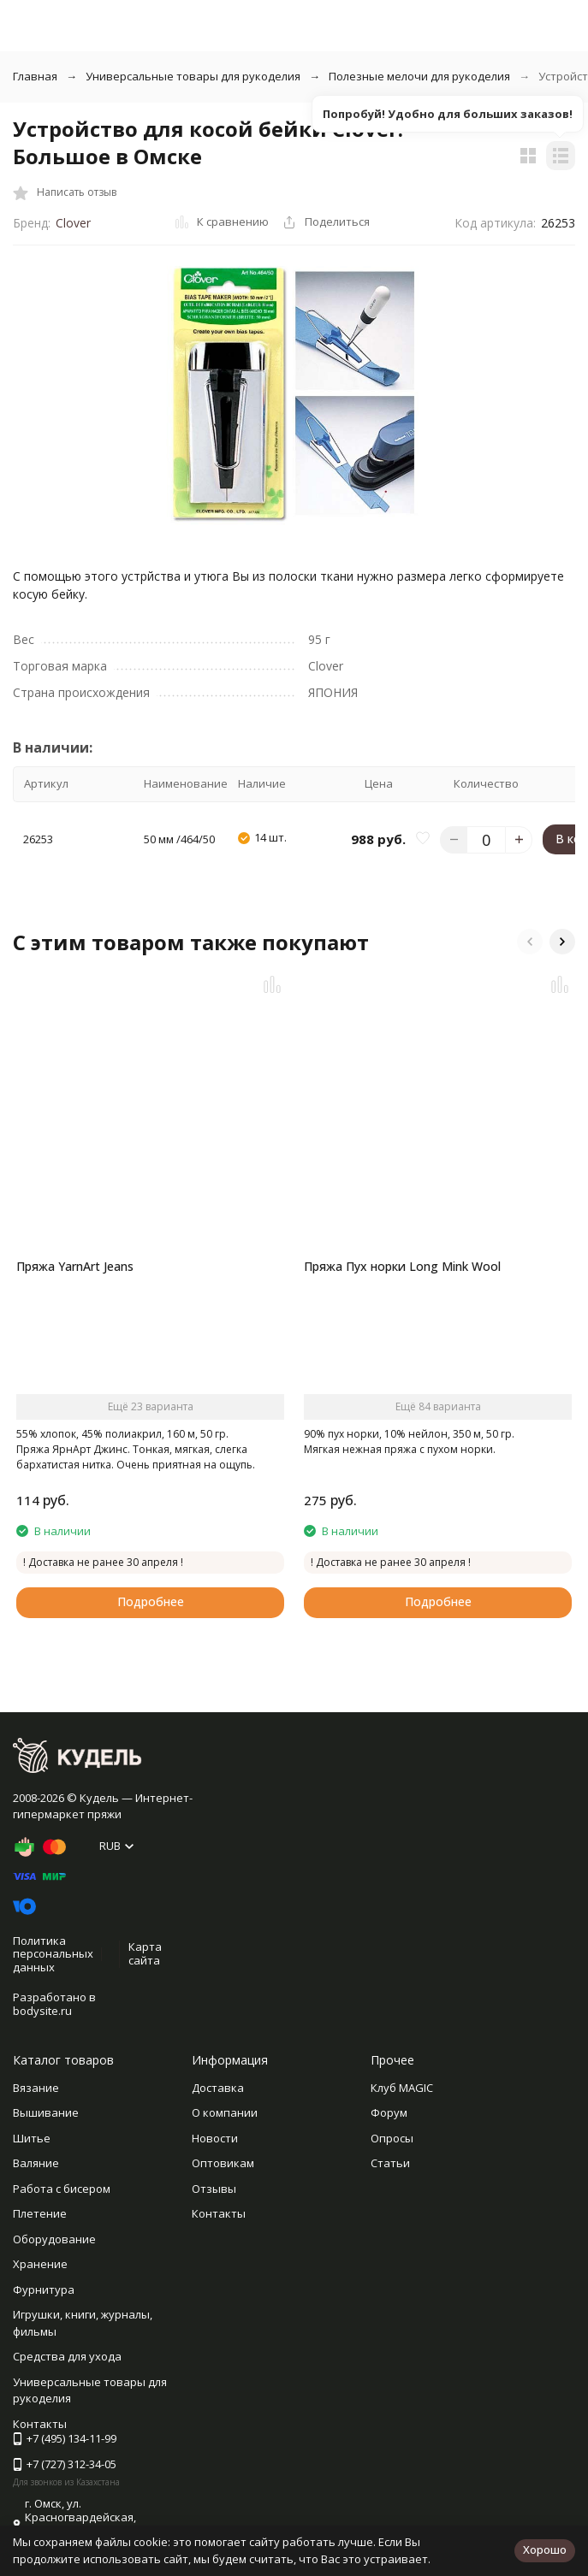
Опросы (392, 2138)
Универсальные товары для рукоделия (193, 76)
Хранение (40, 2264)
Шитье (31, 2138)
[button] (530, 941)
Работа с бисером (61, 2188)
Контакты (219, 2213)
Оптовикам (223, 2163)
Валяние (36, 2163)
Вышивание (46, 2112)
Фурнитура (43, 2289)
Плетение (40, 2213)
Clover (73, 223)
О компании (225, 2112)
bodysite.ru (42, 2010)
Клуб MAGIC (402, 2087)
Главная (35, 76)
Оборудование (54, 2239)
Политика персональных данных (53, 1954)
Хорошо (545, 2549)
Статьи (390, 2163)
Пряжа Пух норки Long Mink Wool (402, 1266)
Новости (215, 2138)
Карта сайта (145, 1953)
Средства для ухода (67, 2356)
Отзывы (214, 2188)
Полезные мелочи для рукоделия (419, 76)
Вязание (36, 2087)
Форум (389, 2112)
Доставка (218, 2087)
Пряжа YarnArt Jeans (75, 1266)
